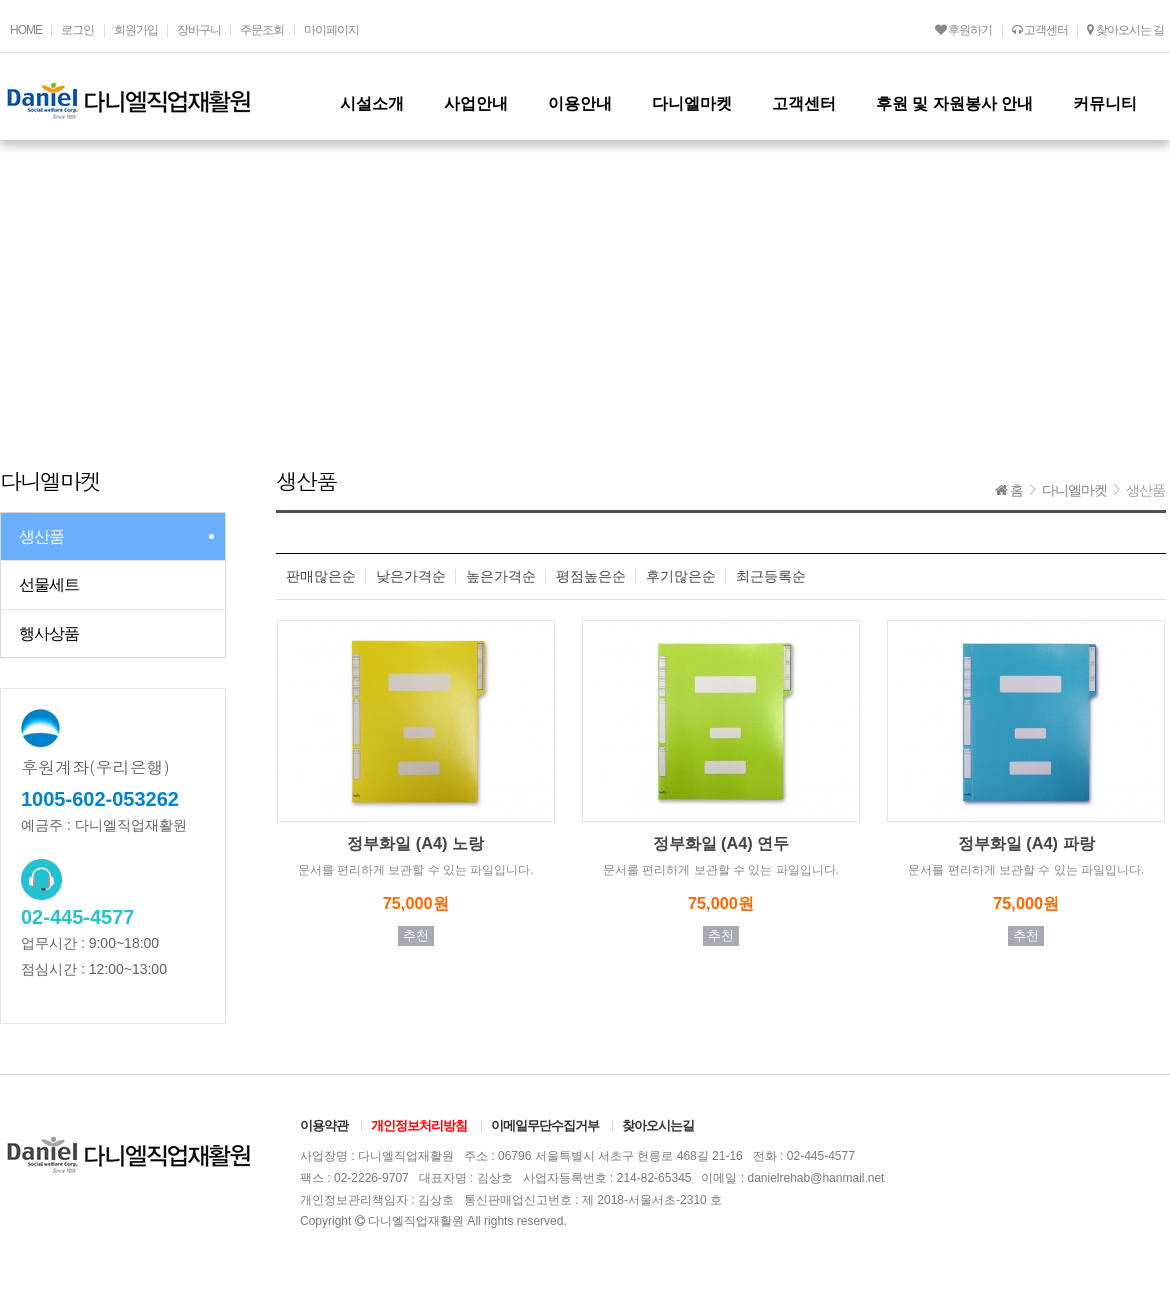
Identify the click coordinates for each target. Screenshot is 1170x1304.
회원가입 (136, 30)
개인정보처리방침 (419, 1125)
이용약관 (324, 1125)
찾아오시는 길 (1125, 30)
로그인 (77, 30)
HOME (26, 30)
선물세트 (49, 584)
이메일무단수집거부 (545, 1125)
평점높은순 (591, 576)
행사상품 (49, 633)
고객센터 (1040, 30)
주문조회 (262, 30)
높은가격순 (501, 576)
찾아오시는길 (658, 1125)
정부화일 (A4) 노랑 (415, 843)
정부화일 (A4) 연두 (721, 843)
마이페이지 (331, 30)
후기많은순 (681, 576)
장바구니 (199, 30)
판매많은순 (321, 576)
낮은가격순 (411, 576)
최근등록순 (771, 576)
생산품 (41, 536)
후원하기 (963, 30)
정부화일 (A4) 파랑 (1026, 843)
